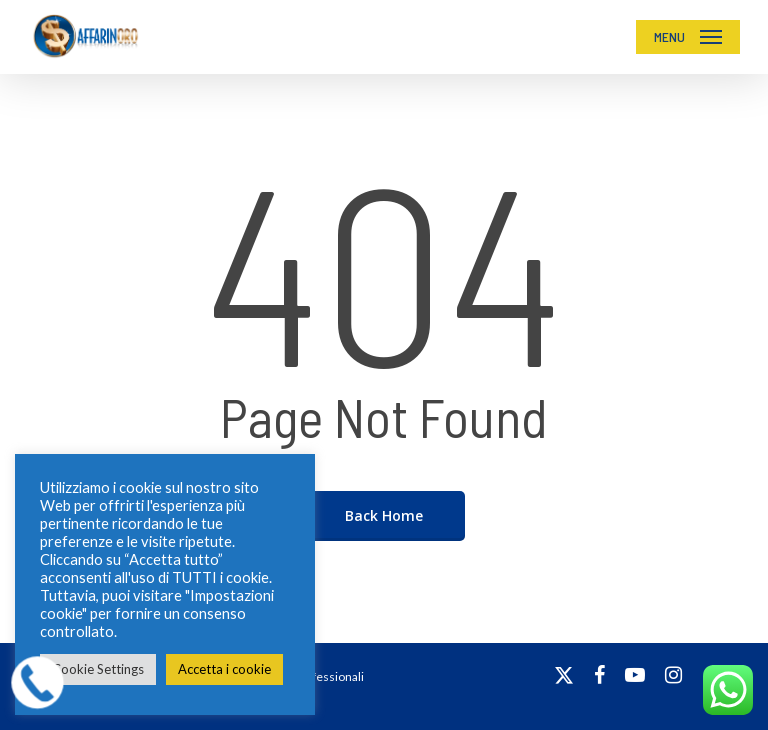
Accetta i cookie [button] (224, 669)
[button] (688, 37)
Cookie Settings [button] (98, 669)
